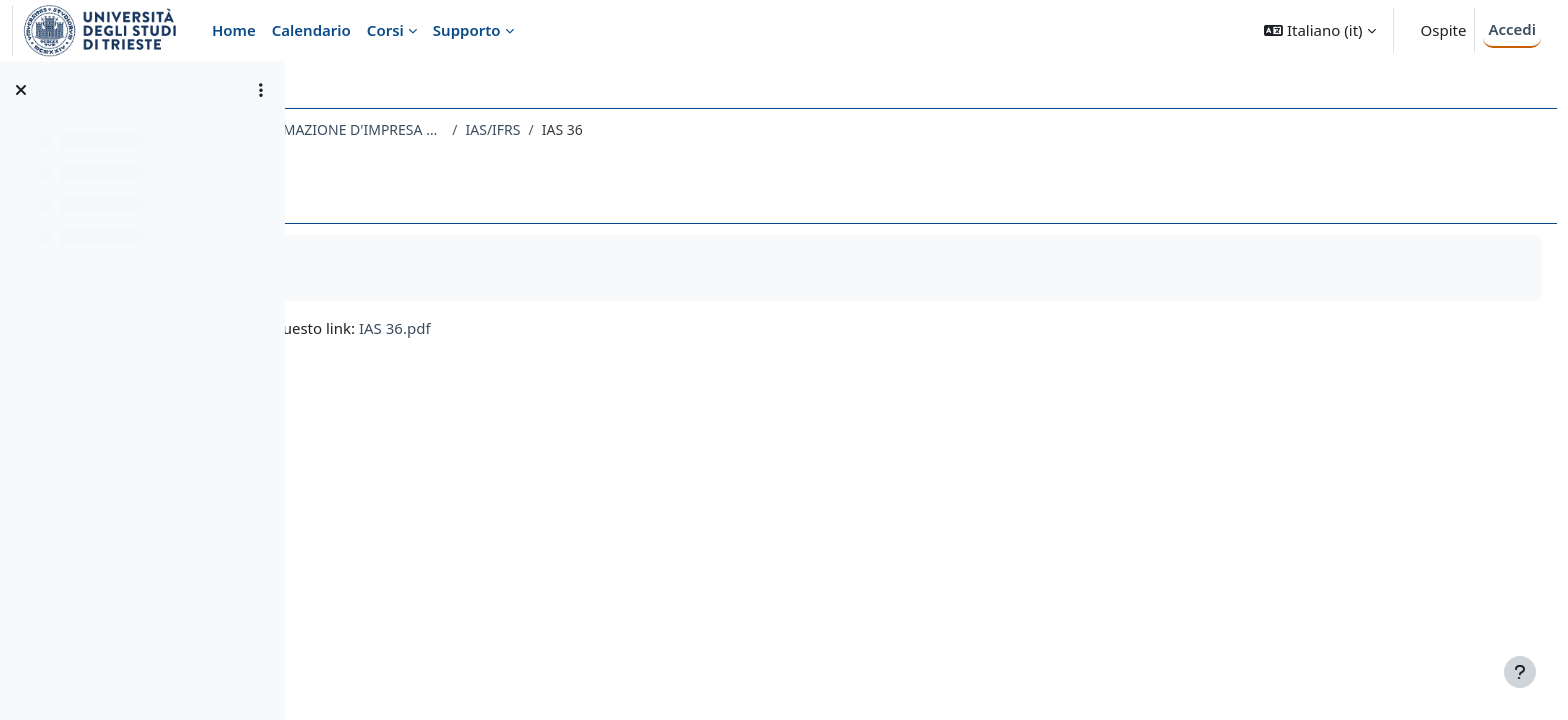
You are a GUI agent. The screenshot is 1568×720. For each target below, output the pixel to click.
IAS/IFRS (772, 129)
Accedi (1512, 29)
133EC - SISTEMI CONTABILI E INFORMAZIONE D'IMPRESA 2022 (524, 129)
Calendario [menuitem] (311, 30)
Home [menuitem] (234, 30)
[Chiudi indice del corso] (21, 90)
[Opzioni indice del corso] (261, 90)
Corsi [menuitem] (385, 30)
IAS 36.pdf (675, 328)
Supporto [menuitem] (467, 30)
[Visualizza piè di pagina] (1520, 672)
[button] (1319, 30)
